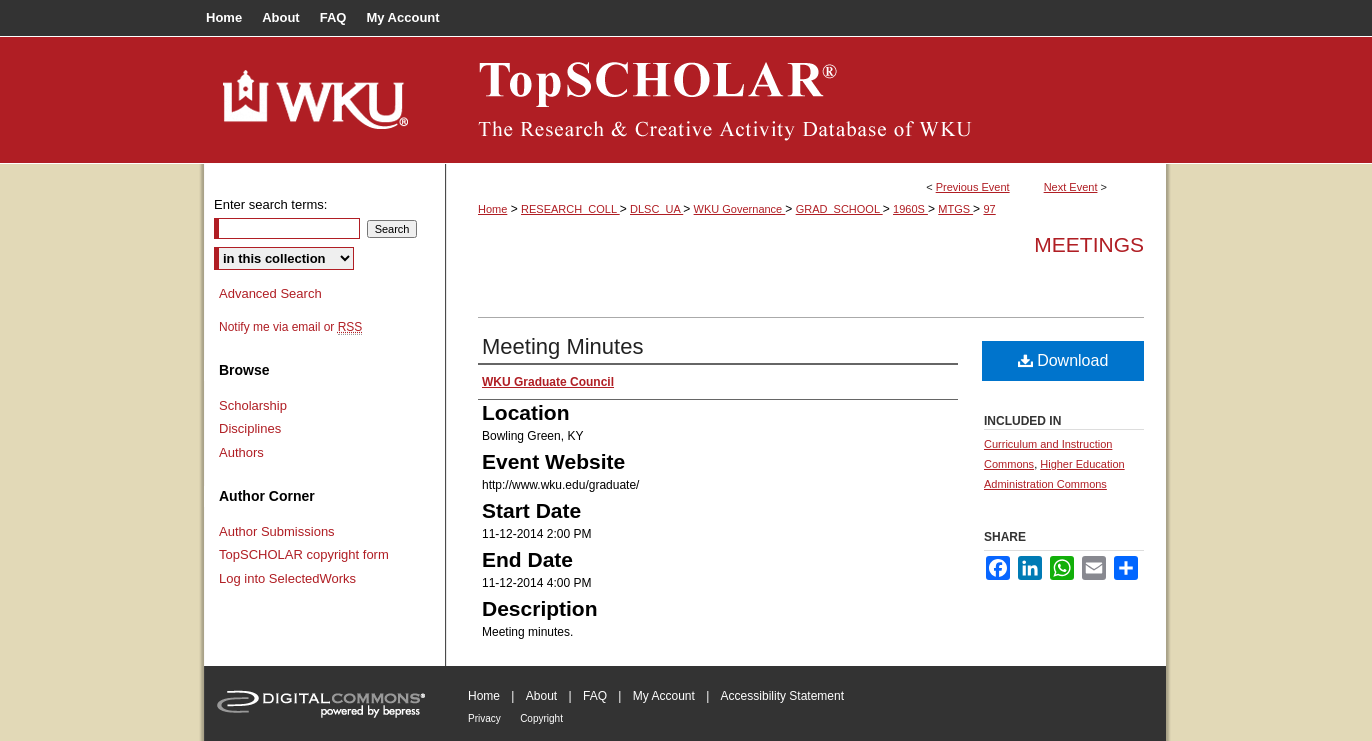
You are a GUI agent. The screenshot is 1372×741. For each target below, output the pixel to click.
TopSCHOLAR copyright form (304, 554)
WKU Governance (740, 209)
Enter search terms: (270, 204)
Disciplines (250, 428)
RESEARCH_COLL (570, 209)
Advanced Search (270, 293)
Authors (241, 452)
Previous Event (973, 187)
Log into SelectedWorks (287, 578)
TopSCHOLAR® (806, 100)
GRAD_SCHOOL (839, 209)
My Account (664, 696)
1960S (910, 209)
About (541, 696)
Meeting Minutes (562, 346)
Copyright (541, 718)
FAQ (595, 696)
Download (1063, 360)
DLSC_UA (656, 209)
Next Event (1071, 187)
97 (989, 209)
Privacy (484, 718)
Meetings (1089, 244)
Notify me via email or (290, 327)
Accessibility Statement (782, 696)
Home (492, 209)
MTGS (955, 209)
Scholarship (253, 405)
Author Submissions (277, 531)
